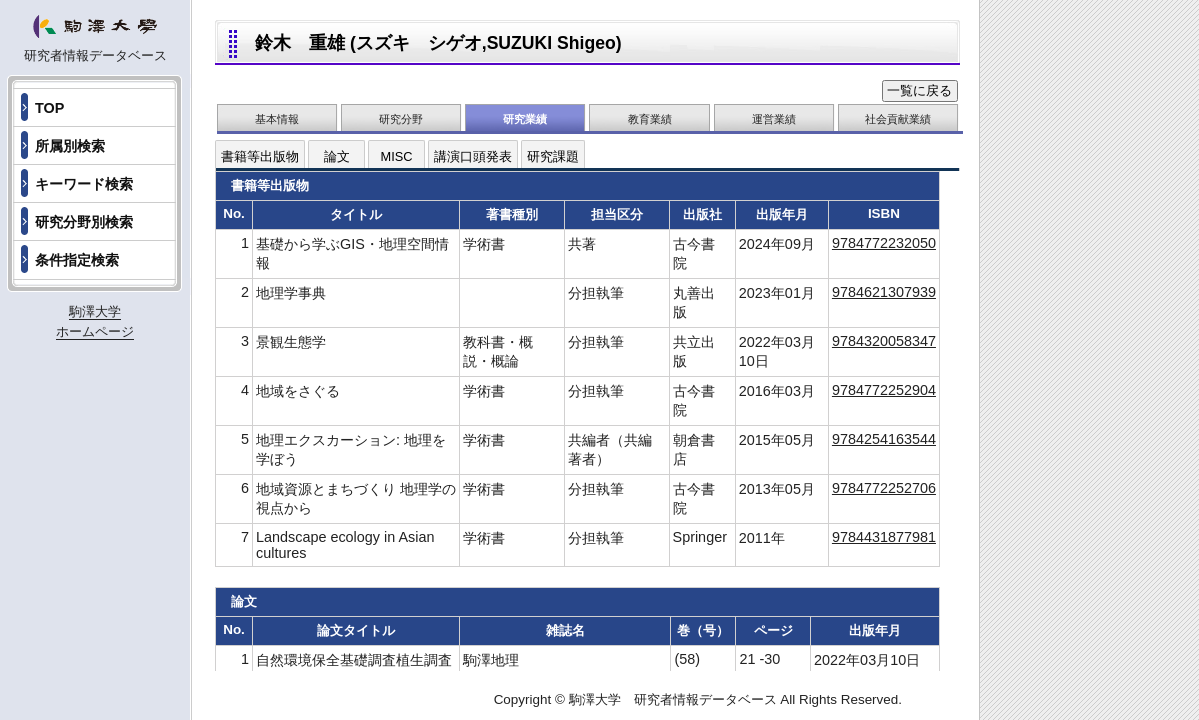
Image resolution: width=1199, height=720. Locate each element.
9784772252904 (884, 390)
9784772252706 (884, 488)
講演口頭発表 (473, 156)
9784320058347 (884, 341)
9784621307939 (884, 292)
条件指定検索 (77, 260)
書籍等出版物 (260, 156)
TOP (49, 108)
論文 (337, 156)
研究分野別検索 (84, 222)
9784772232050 (884, 243)
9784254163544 (884, 439)
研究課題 (553, 156)
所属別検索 (70, 146)
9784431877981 (884, 537)
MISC (397, 156)
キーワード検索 (84, 184)
